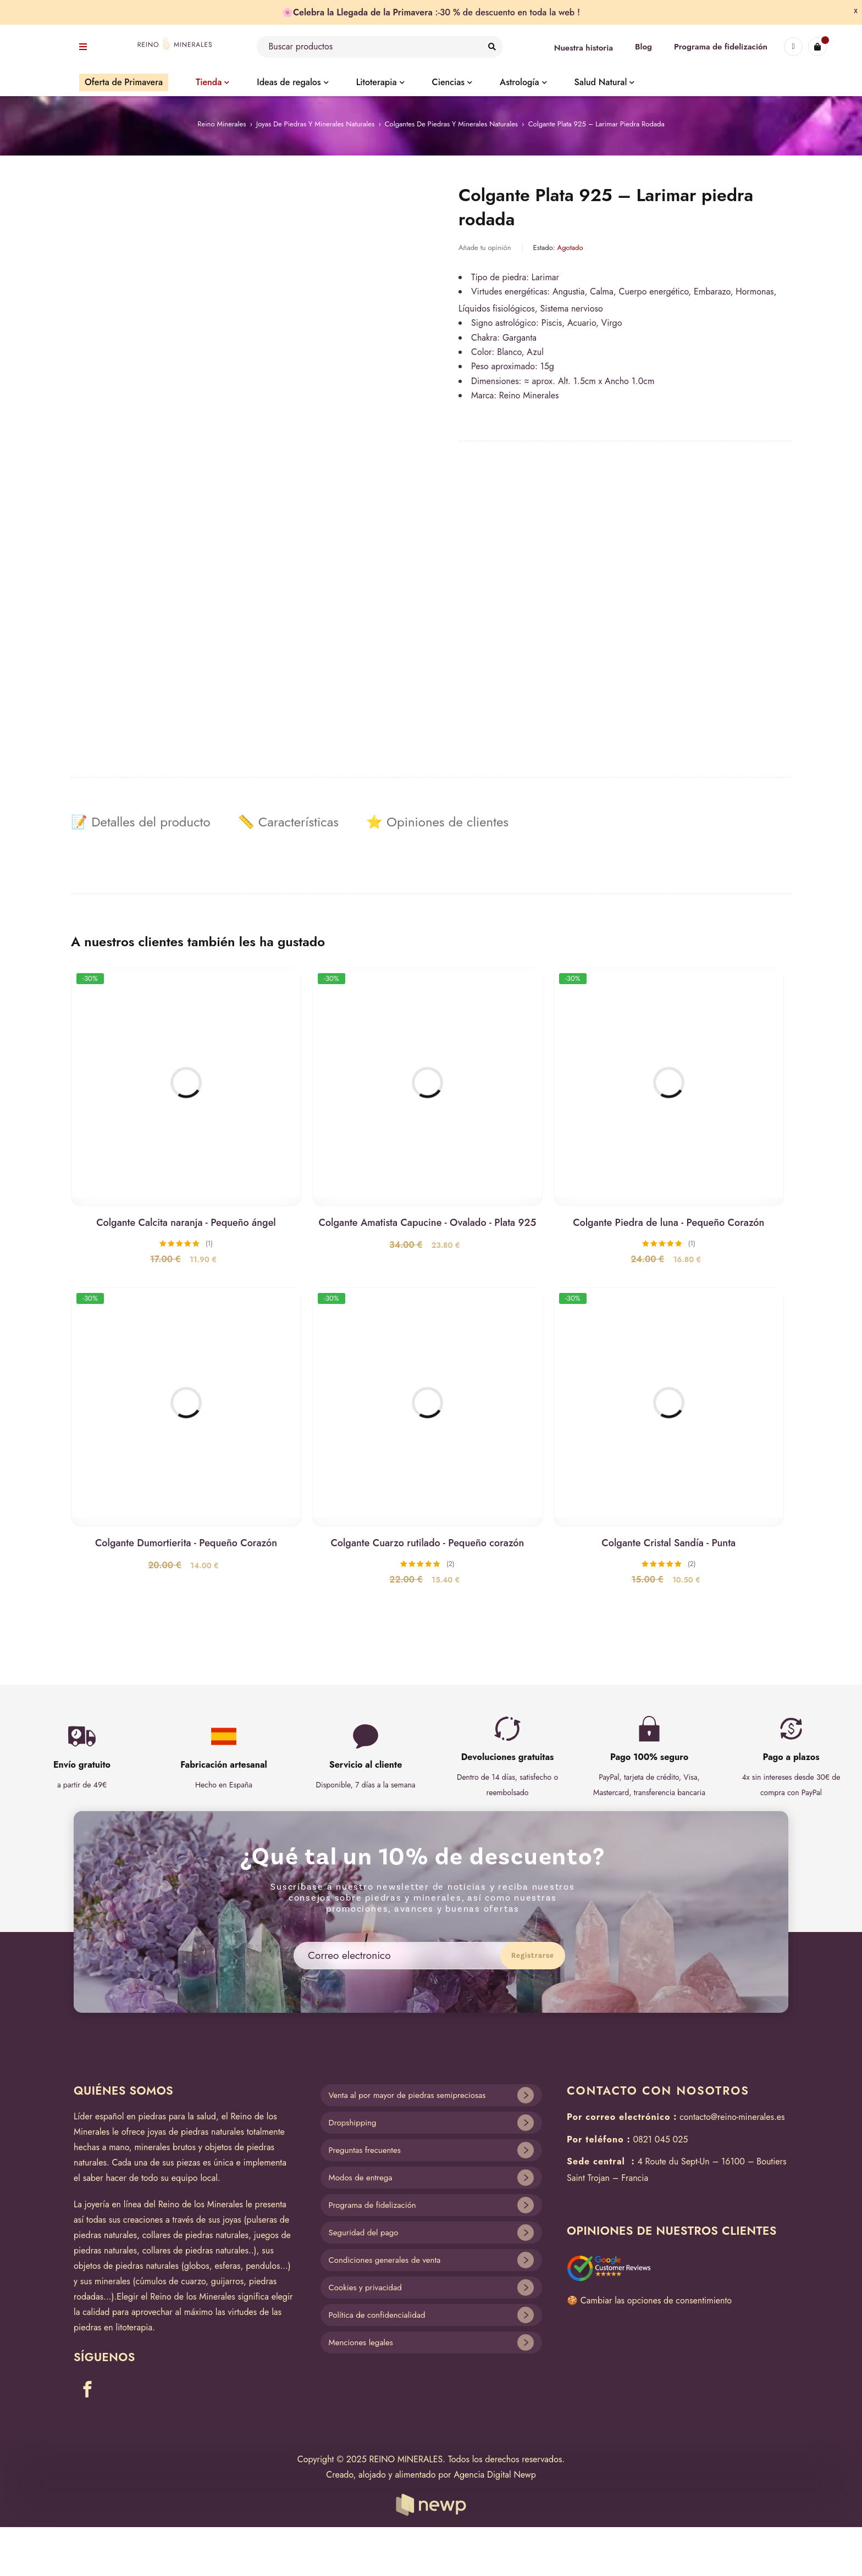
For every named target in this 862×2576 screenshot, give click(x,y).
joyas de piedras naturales (195, 2131)
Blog (643, 47)
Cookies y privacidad (365, 2287)
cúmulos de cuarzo (171, 2281)
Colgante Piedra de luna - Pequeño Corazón (668, 1222)
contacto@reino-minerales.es (731, 2117)
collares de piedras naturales (195, 2235)
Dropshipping (353, 2123)
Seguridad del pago (364, 2233)
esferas (227, 2265)
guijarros (227, 2281)
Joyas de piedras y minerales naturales (315, 124)
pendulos (263, 2265)
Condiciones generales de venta (385, 2260)
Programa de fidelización (720, 47)
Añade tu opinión (484, 247)
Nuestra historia (583, 48)
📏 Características (288, 822)
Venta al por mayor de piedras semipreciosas (407, 2095)
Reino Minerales (221, 124)
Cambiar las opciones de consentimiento (656, 2300)
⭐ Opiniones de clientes (437, 822)
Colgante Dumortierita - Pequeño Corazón (186, 1543)
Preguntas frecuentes (365, 2150)
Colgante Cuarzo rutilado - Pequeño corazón (427, 1543)
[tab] (141, 822)
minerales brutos (165, 2147)
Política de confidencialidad (377, 2315)
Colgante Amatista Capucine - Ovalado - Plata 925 (428, 1222)
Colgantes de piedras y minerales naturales (451, 124)
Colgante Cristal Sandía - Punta (668, 1543)
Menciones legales (361, 2342)
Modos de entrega (361, 2178)
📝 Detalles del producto (141, 822)
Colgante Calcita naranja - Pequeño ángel (186, 1222)
